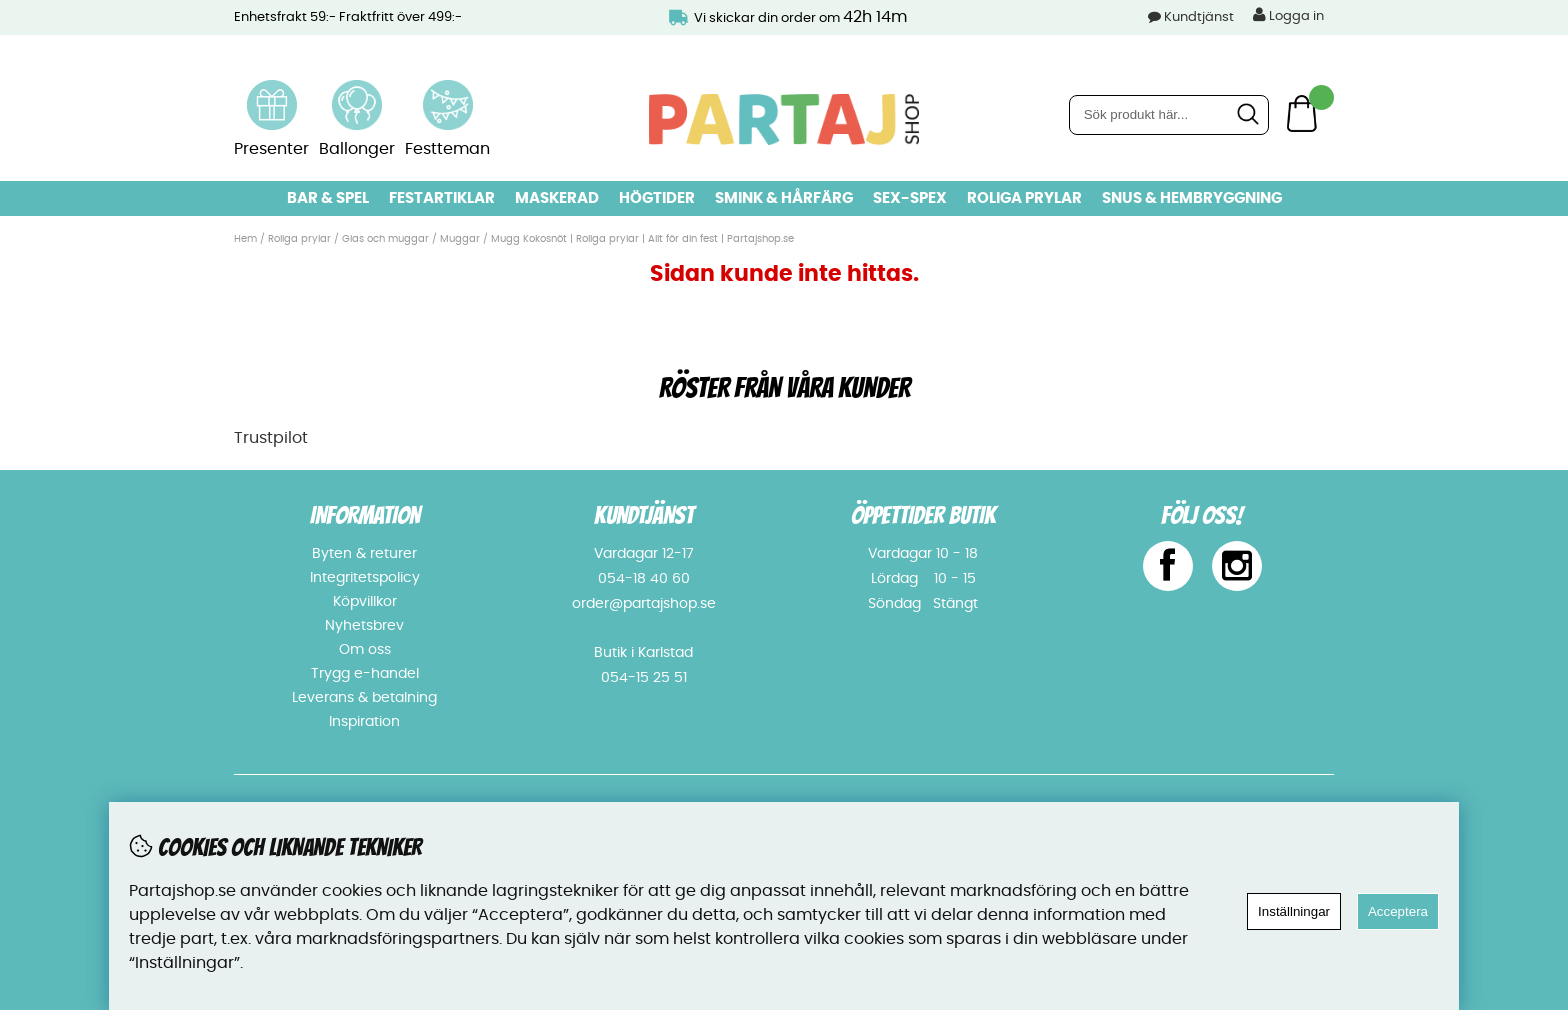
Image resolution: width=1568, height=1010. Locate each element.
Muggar (460, 239)
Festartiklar (442, 198)
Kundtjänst (1199, 17)
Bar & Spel (328, 198)
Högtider (657, 198)
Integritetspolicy (365, 578)
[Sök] (1169, 115)
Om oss (365, 650)
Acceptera (1398, 911)
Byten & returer (364, 554)
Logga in (1288, 15)
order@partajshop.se (644, 604)
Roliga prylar (1024, 198)
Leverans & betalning (364, 698)
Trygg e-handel (365, 674)
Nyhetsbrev (364, 626)
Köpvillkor (365, 602)
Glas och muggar (385, 239)
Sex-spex (910, 198)
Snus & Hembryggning (1192, 198)
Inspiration (364, 722)
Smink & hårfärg (784, 198)
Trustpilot (271, 438)
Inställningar (1294, 911)
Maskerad (557, 198)
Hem (245, 239)
